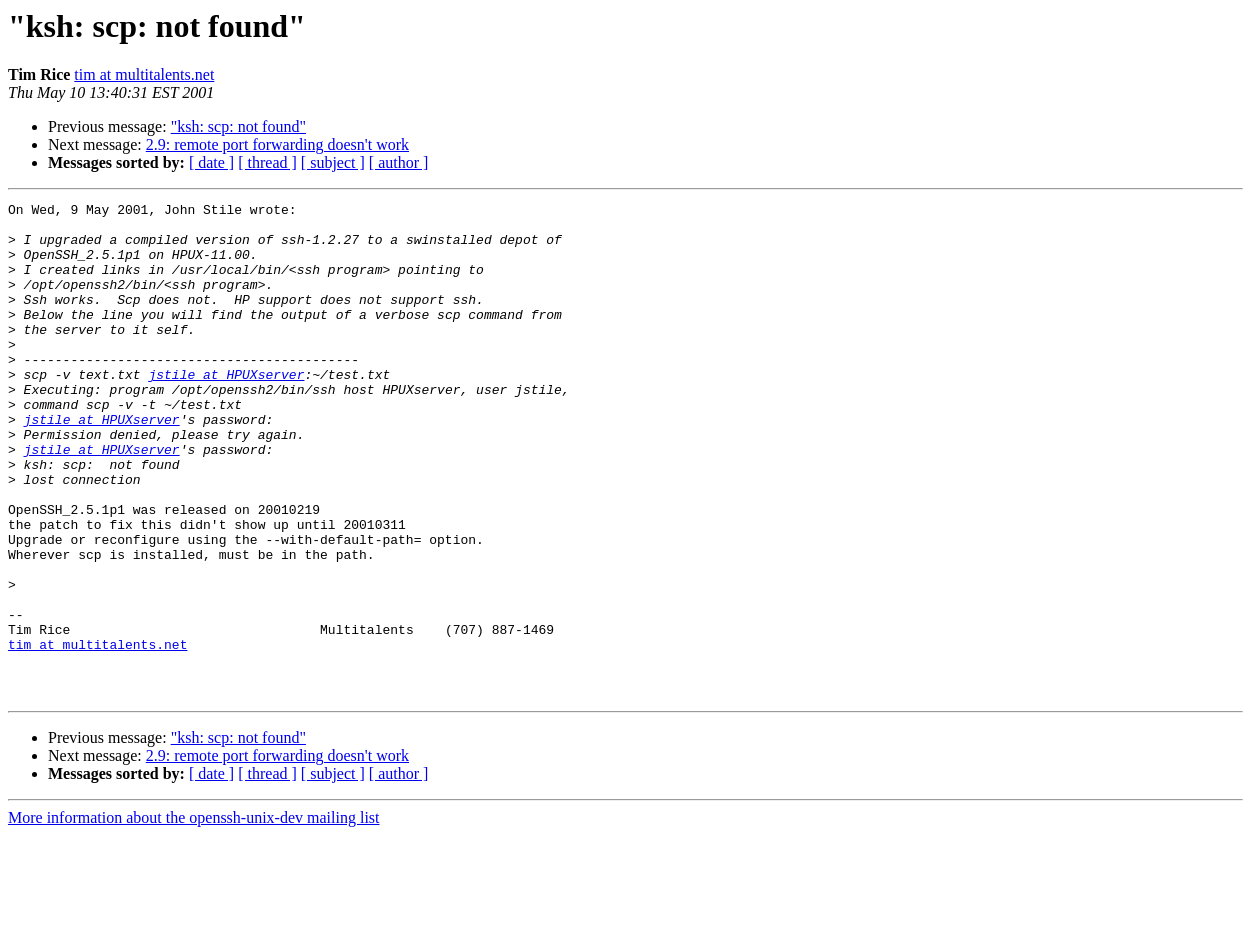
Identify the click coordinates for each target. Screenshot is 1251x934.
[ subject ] (333, 162)
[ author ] (399, 162)
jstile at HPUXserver (226, 410)
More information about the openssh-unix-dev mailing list (194, 916)
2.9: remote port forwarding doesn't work (277, 144)
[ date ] (211, 162)
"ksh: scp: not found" (238, 126)
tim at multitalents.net (144, 74)
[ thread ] (267, 162)
